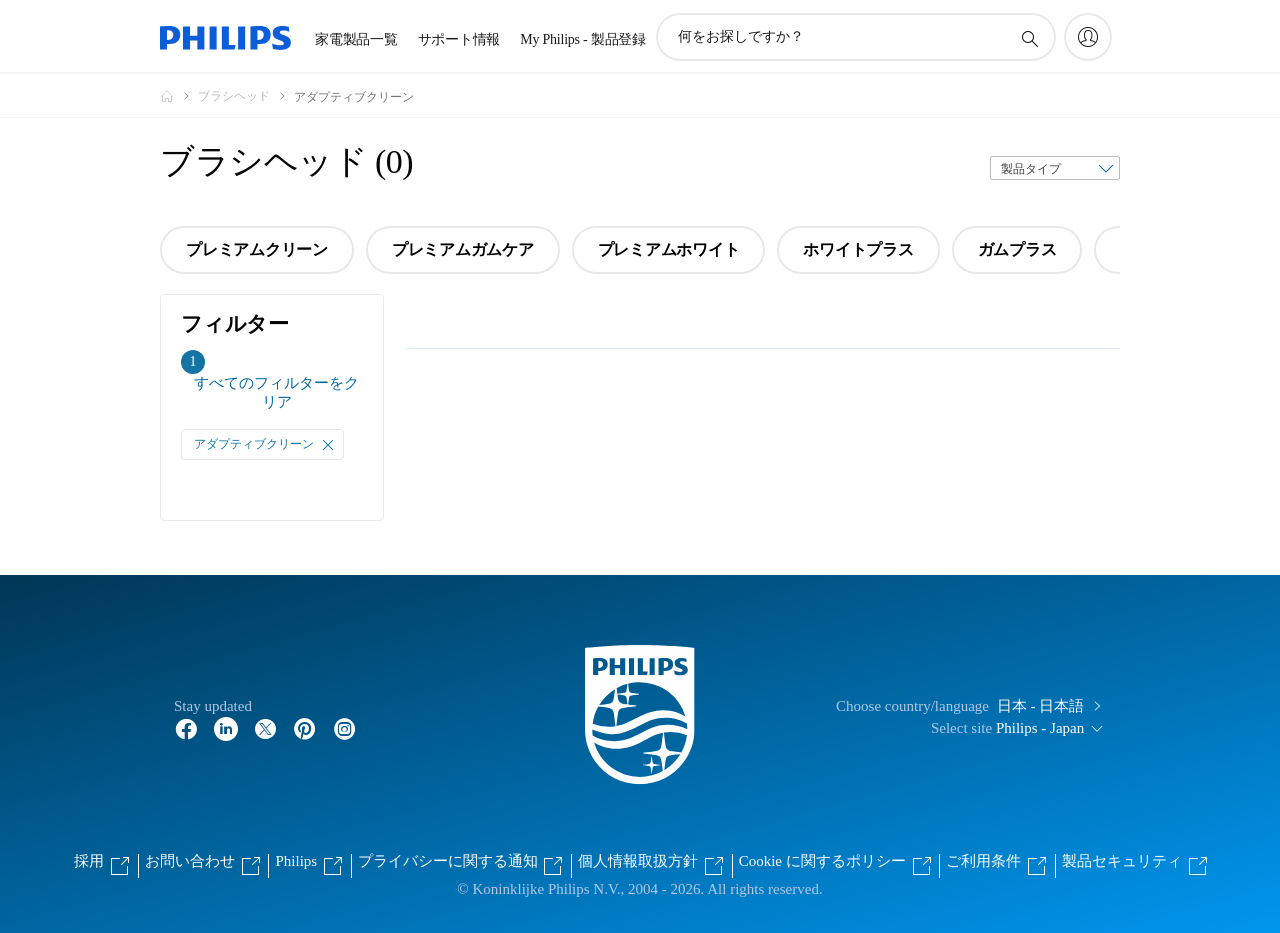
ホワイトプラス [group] (858, 249)
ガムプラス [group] (1017, 249)
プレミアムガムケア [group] (463, 249)
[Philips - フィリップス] (179, 96)
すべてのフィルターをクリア (276, 392)
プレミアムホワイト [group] (669, 249)
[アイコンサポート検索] (1029, 38)
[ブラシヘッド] (246, 96)
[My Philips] (1088, 37)
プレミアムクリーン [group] (257, 249)
